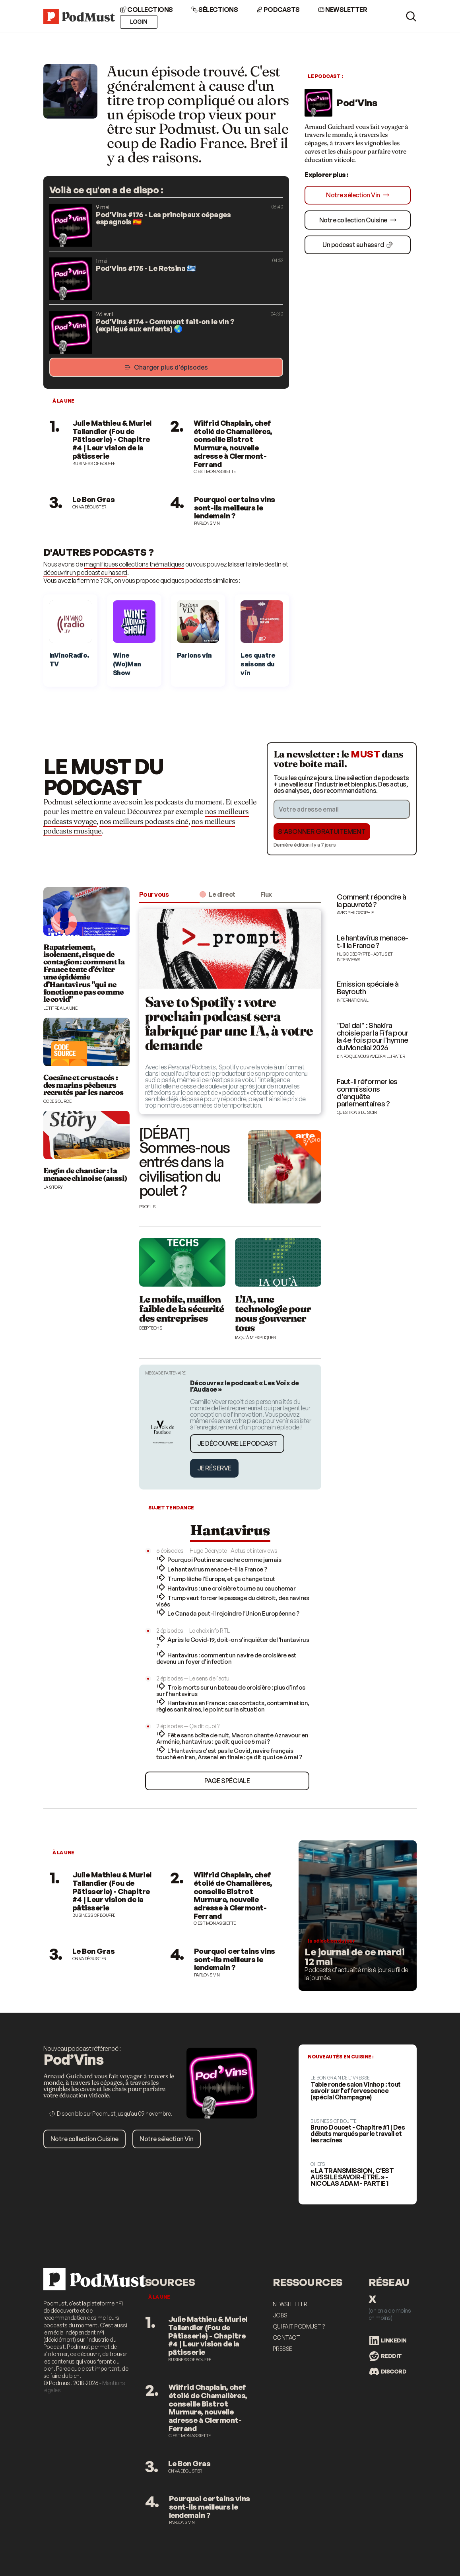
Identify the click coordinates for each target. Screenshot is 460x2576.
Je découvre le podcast (237, 1443)
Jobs (280, 2315)
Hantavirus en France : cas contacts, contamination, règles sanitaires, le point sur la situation (232, 1706)
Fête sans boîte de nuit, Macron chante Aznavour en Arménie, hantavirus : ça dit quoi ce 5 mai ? (232, 1738)
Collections (146, 10)
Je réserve (214, 1468)
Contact (286, 2337)
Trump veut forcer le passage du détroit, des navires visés (232, 1601)
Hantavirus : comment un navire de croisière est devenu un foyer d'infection (226, 1658)
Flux (266, 894)
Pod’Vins (356, 103)
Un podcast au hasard (357, 245)
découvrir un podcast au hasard (85, 572)
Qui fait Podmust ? (299, 2326)
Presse (282, 2348)
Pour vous (154, 894)
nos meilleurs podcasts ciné (143, 821)
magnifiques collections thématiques (134, 564)
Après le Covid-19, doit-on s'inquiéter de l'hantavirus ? (232, 1643)
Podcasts (278, 10)
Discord (388, 2371)
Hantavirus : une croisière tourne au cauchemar (231, 1588)
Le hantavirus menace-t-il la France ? (217, 1569)
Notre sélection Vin (357, 195)
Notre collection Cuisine (357, 220)
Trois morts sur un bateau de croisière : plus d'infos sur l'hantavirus (230, 1691)
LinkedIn (388, 2340)
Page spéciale (227, 1781)
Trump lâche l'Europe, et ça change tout (221, 1579)
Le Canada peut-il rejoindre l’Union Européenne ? (233, 1613)
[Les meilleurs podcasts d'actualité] (358, 1915)
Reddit (385, 2356)
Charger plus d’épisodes (166, 367)
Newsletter (342, 10)
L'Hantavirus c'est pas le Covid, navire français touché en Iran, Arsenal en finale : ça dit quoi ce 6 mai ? (229, 1754)
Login (139, 21)
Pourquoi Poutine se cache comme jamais (224, 1560)
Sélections (214, 10)
